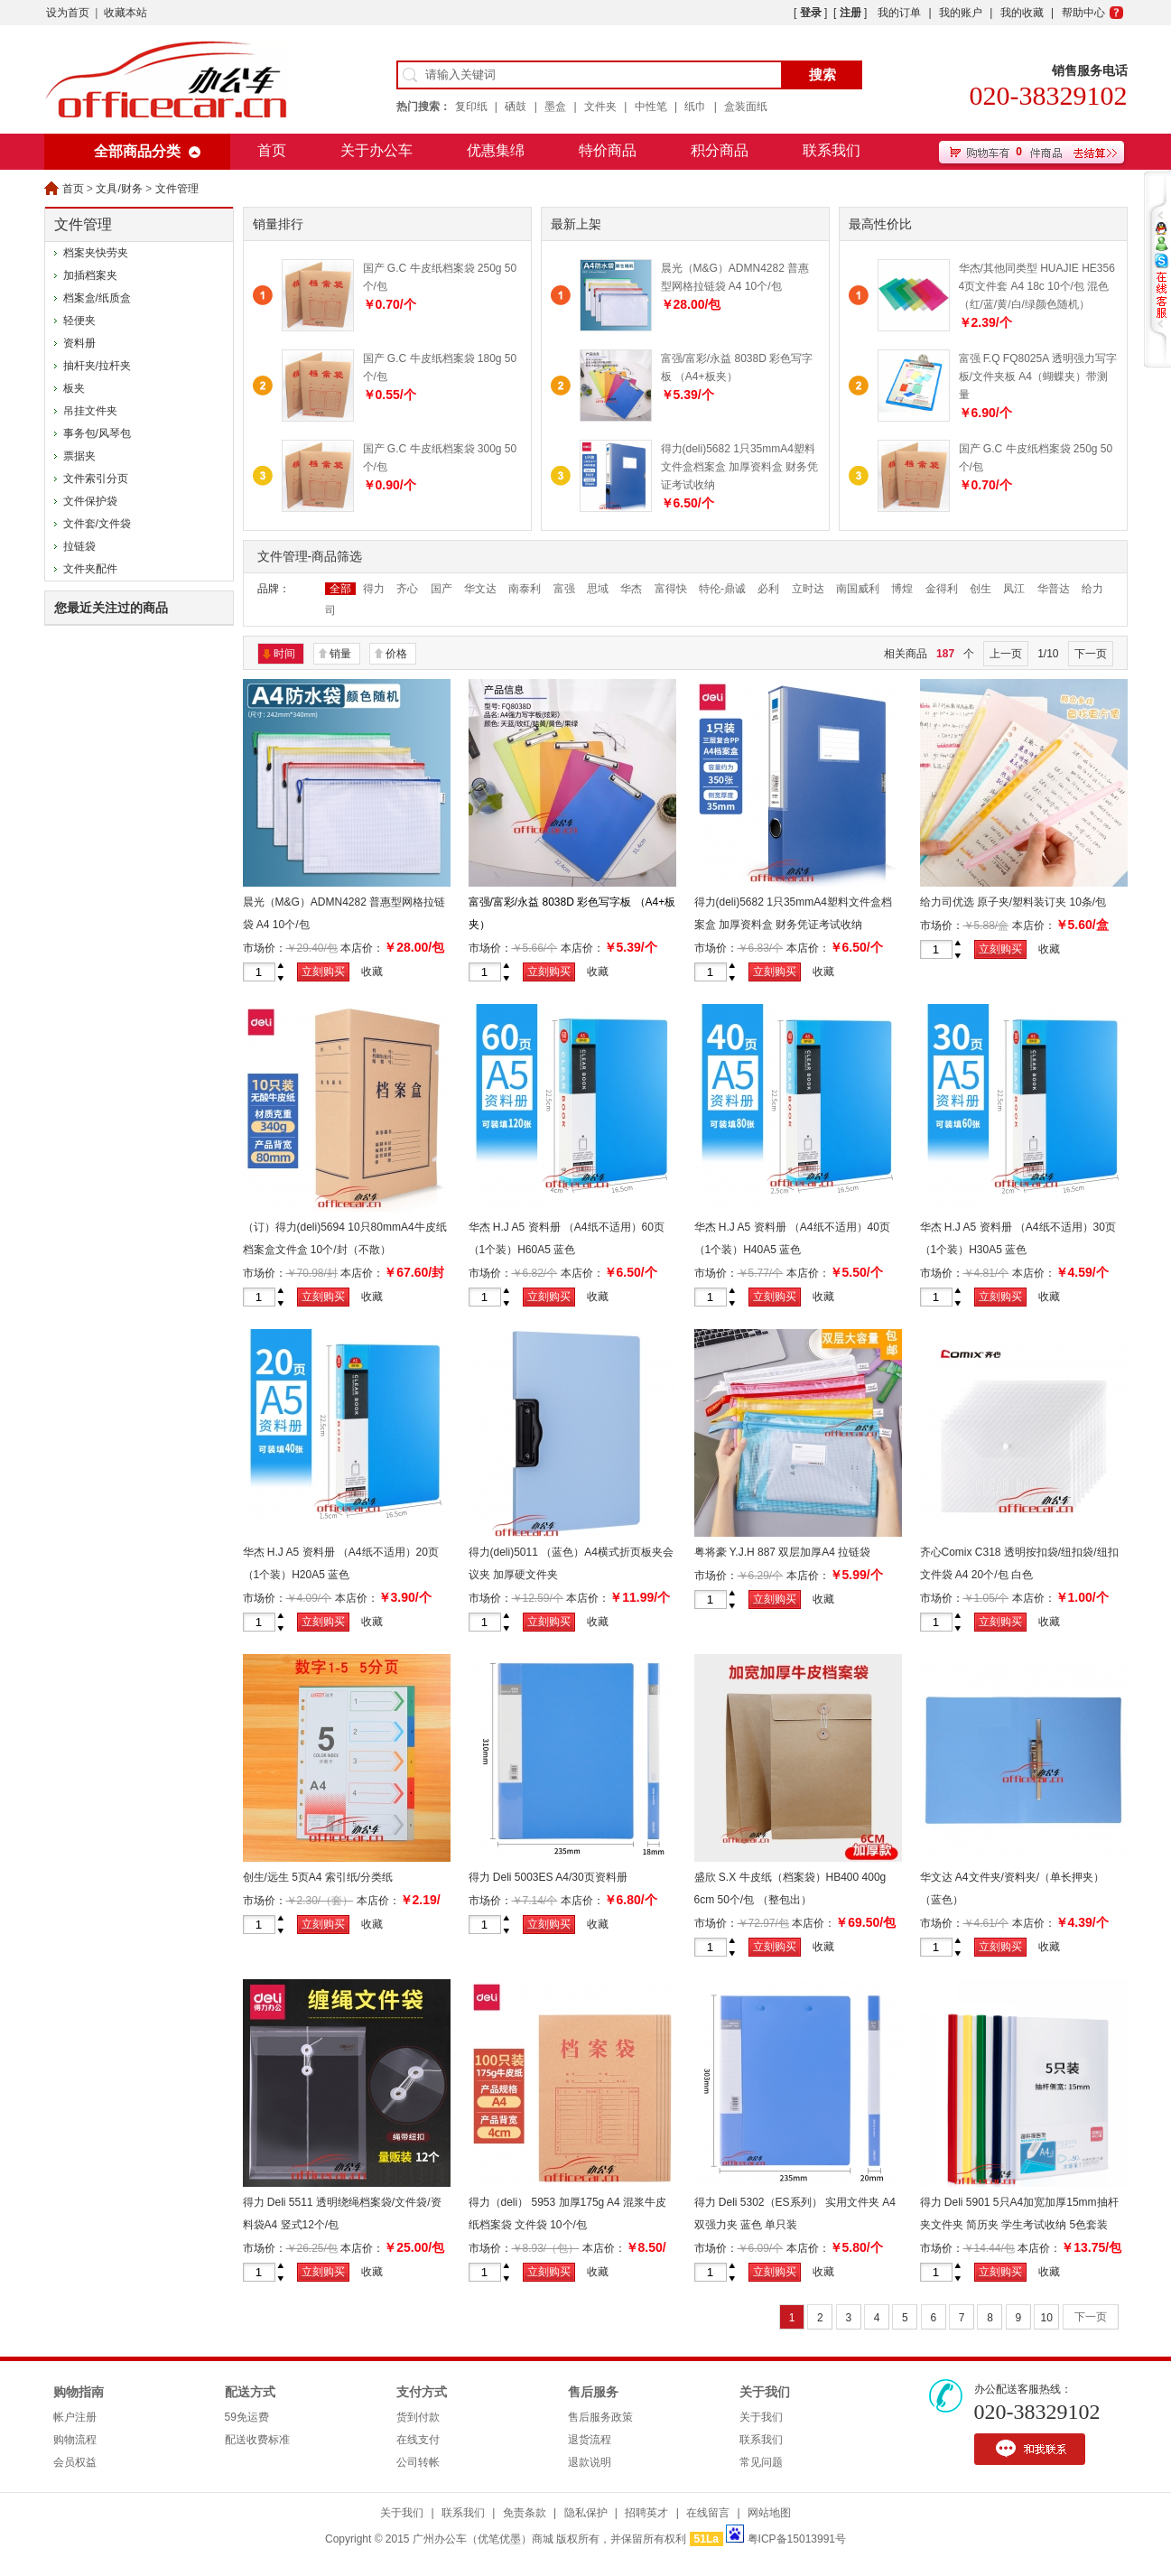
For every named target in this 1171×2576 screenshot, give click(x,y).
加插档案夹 (90, 275)
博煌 (902, 588)
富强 (564, 588)
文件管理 (177, 188)
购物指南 (78, 2392)
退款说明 (589, 2462)
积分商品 (719, 150)
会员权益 (75, 2462)
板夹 (74, 388)
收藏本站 (125, 12)
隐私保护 (586, 2512)
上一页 (1006, 653)
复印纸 (471, 106)
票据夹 (79, 456)
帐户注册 (75, 2417)
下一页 (1090, 653)
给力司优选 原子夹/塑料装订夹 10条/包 (1013, 902)
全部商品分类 (137, 151)
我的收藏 (1022, 12)
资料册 (79, 343)
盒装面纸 (745, 106)
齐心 (407, 588)
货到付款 (418, 2417)
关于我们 (764, 2392)
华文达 (480, 588)
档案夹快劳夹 (95, 252)
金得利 (941, 588)
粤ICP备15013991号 (797, 2539)
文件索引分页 (95, 478)
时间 (284, 653)
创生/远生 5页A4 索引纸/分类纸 (318, 1877)
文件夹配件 (90, 569)
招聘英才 (646, 2512)
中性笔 (651, 106)
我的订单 (899, 12)
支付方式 (421, 2392)
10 (1046, 2317)
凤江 (1014, 588)
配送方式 (250, 2392)
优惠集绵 (496, 150)
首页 (271, 150)
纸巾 (695, 106)
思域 (598, 588)
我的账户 (960, 12)
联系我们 (831, 150)
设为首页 (67, 12)
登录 (811, 12)
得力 (374, 588)
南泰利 (524, 588)
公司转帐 (418, 2462)
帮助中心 (1083, 12)
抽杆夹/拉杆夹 (97, 365)
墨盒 (555, 106)
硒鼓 (515, 106)
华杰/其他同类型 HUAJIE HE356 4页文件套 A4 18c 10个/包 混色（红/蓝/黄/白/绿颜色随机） (1037, 286)
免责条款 (524, 2512)
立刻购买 (323, 971)
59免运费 (247, 2417)
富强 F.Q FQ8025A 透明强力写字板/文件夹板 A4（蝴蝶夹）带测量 (1038, 376)
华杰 (631, 588)
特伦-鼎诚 (722, 588)
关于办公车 (376, 150)
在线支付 (418, 2439)
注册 (850, 12)
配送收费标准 (257, 2439)
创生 (980, 588)
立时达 (808, 588)
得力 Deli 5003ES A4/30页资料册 (548, 1877)
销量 (340, 653)
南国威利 (857, 588)
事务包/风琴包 (97, 433)
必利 (768, 588)
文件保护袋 (90, 501)
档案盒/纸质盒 (97, 298)
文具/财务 (119, 188)
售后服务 (593, 2392)
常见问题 (761, 2462)
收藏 (372, 971)
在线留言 (708, 2512)
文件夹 (600, 106)
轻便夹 (79, 320)
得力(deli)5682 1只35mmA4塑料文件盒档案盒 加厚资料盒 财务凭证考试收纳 (740, 466)
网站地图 (769, 2512)
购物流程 (75, 2439)
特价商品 (608, 150)
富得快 (671, 588)
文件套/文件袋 (97, 523)
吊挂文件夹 (90, 411)
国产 (441, 588)
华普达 (1053, 588)
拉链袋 (79, 546)
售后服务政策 (600, 2417)
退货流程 (589, 2439)
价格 (396, 653)
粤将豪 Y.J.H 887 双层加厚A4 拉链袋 (782, 1552)
